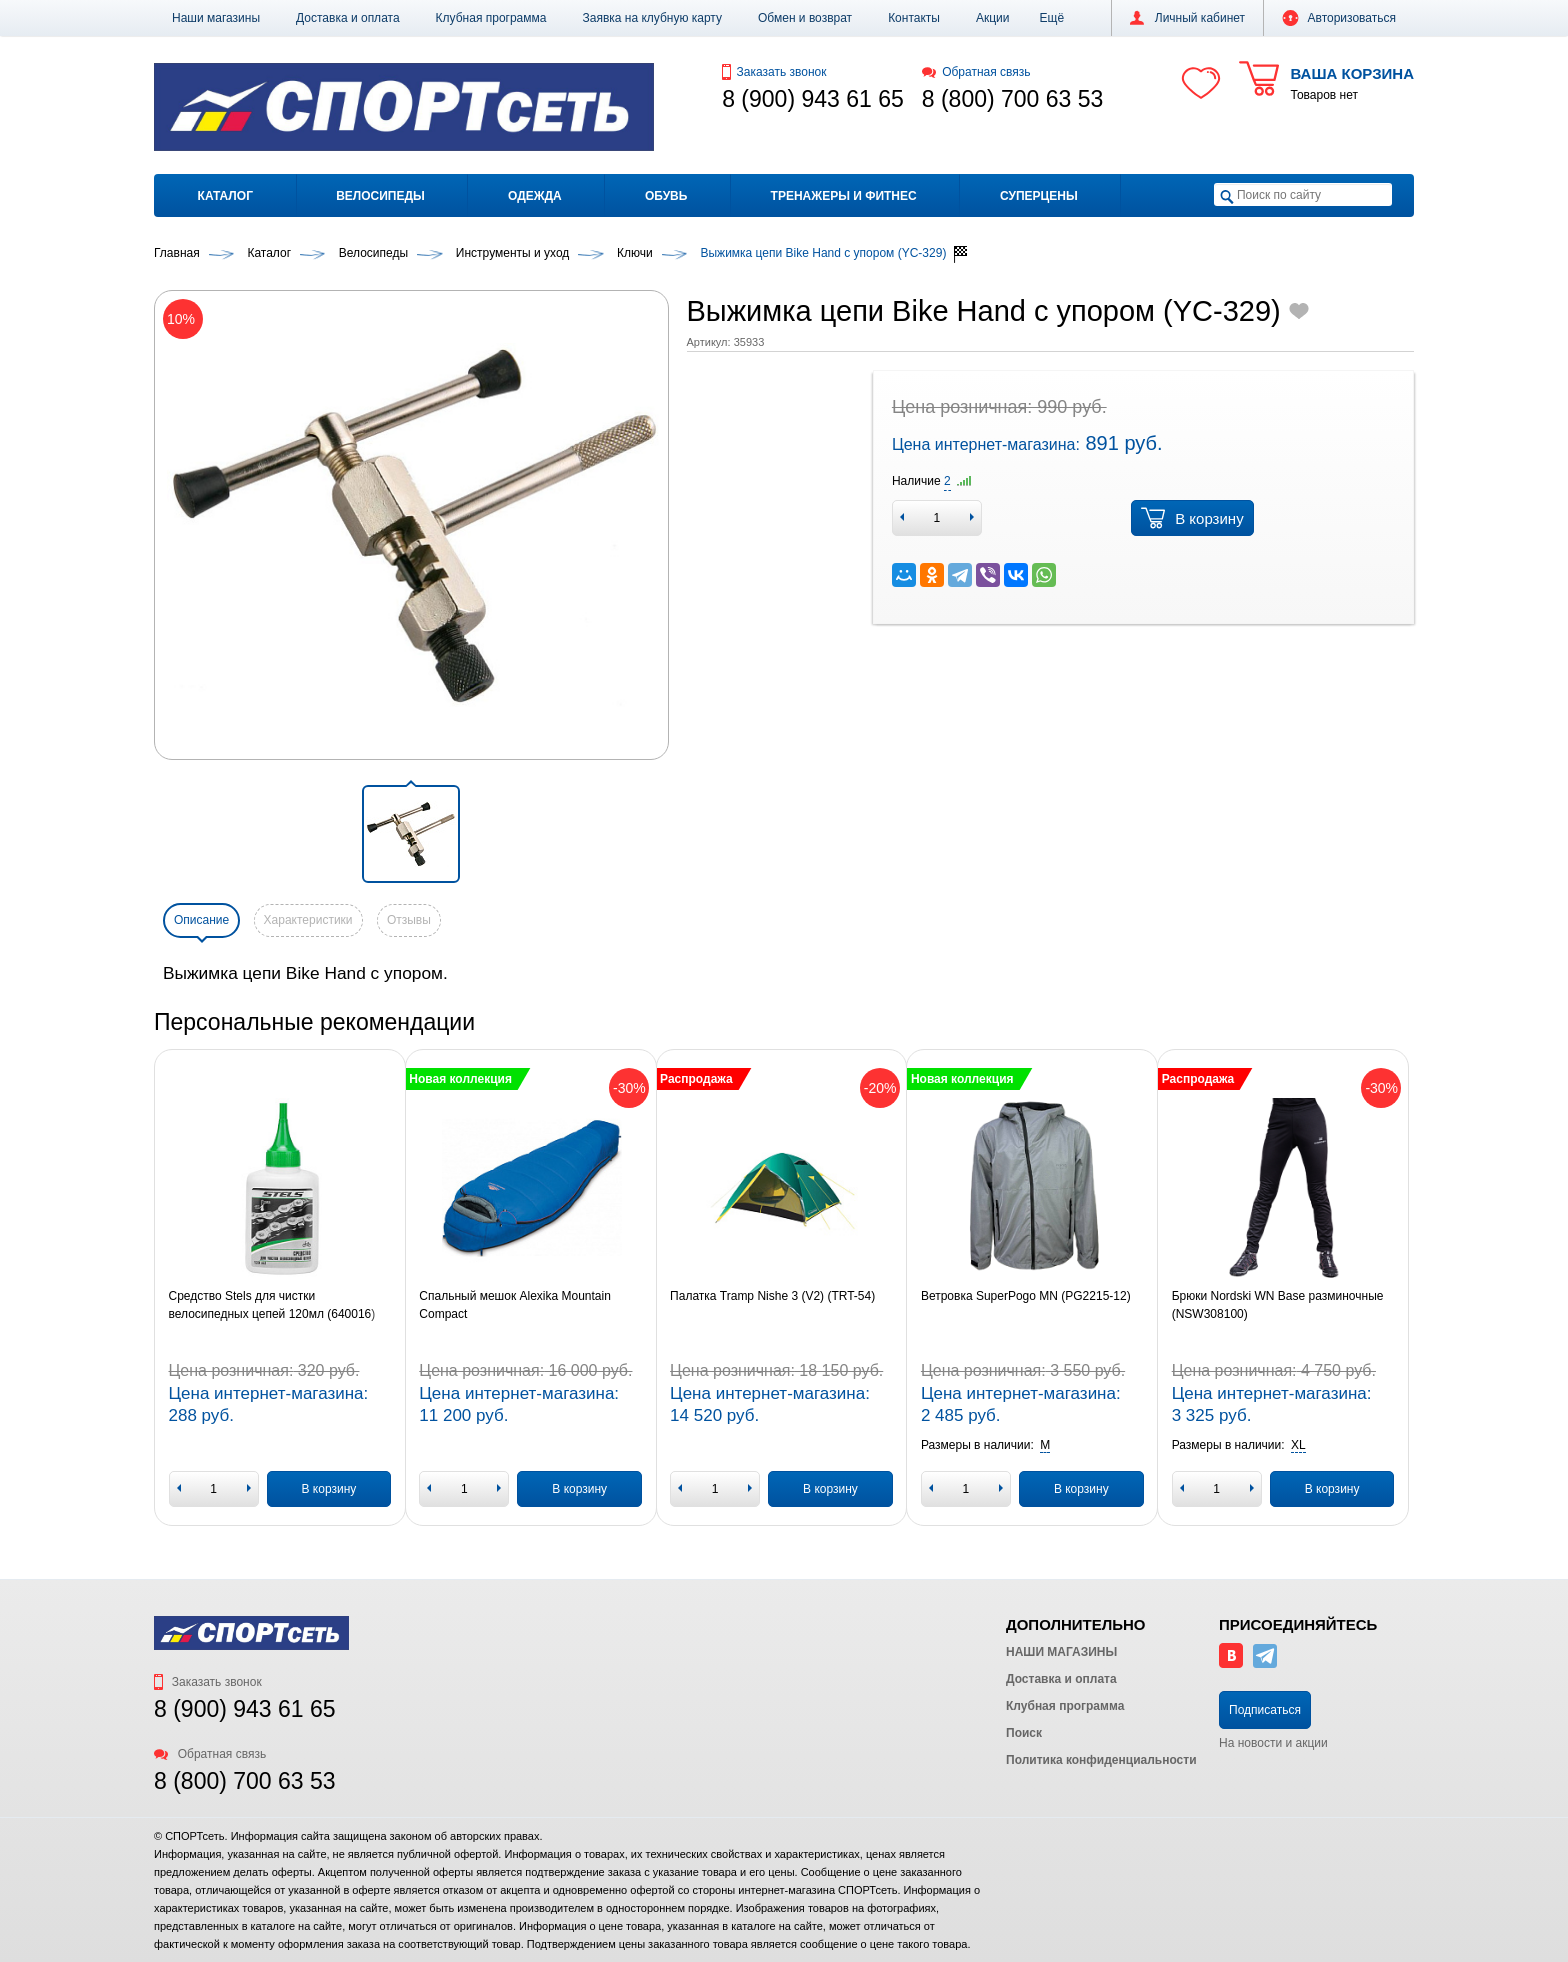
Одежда (535, 196)
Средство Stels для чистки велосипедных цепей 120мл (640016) (272, 1305)
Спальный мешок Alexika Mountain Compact (515, 1305)
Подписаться (1265, 1710)
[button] (1052, 18)
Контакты (914, 18)
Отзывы (409, 920)
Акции (993, 18)
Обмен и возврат (805, 18)
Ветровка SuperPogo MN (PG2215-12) (1026, 1296)
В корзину (1192, 518)
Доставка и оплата (348, 18)
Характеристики (308, 920)
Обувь (666, 196)
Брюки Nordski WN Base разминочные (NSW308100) (1278, 1305)
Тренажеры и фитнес (844, 196)
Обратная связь (976, 72)
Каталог (225, 196)
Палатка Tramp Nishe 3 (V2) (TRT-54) (772, 1296)
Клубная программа (491, 18)
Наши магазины (216, 18)
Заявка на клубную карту (652, 18)
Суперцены (1039, 196)
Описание (201, 920)
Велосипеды (380, 196)
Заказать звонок (774, 72)
